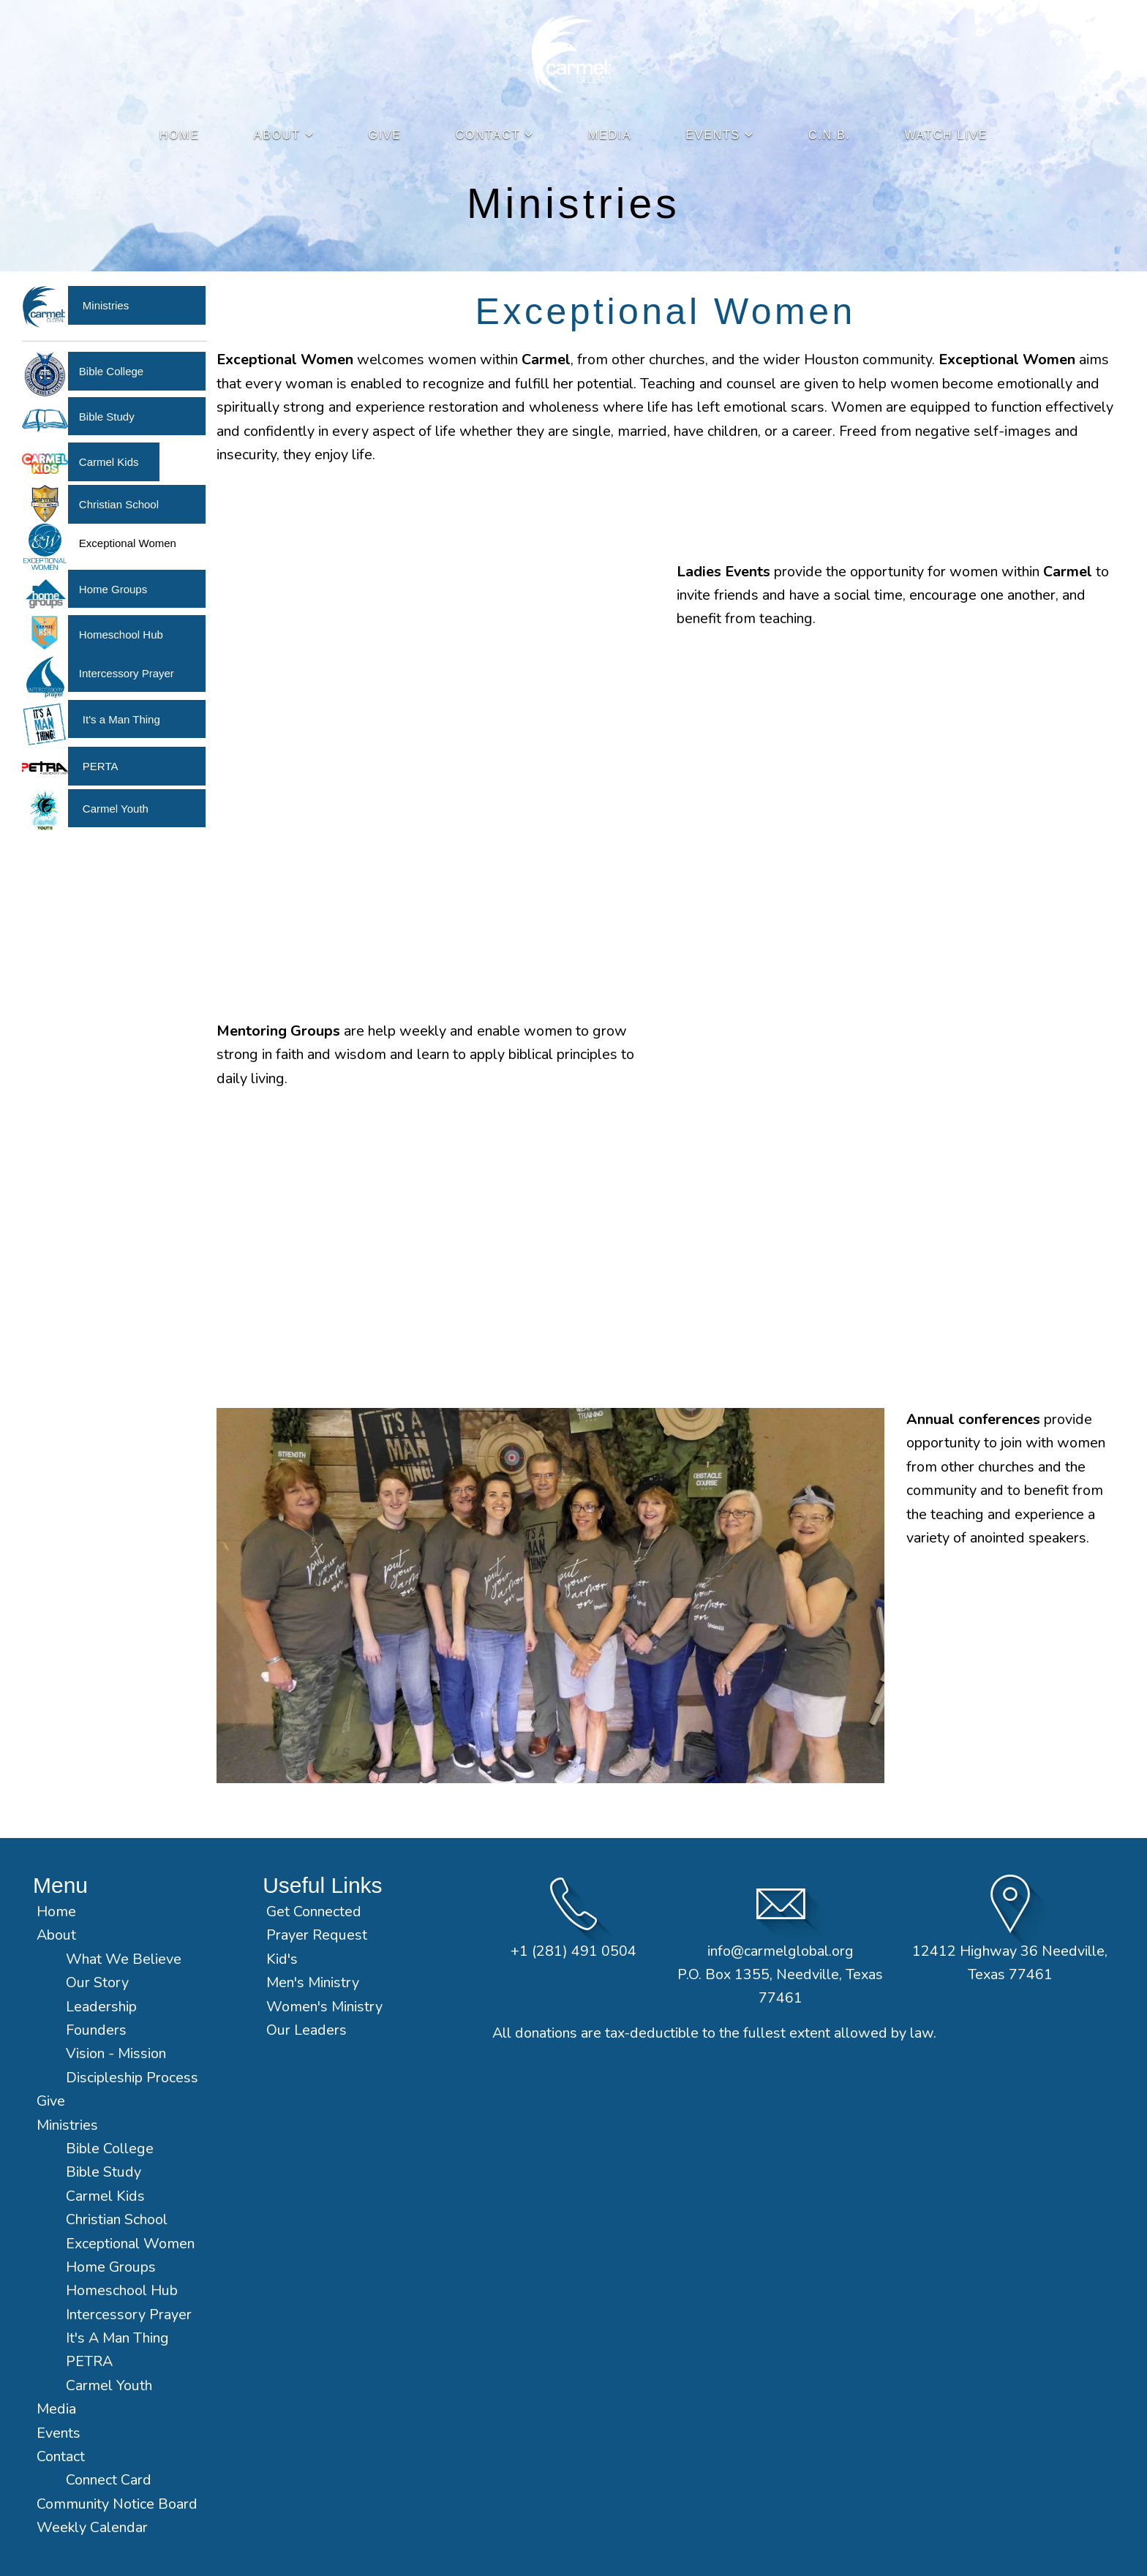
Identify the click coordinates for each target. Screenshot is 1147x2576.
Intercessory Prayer (126, 673)
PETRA (89, 2361)
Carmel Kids (109, 462)
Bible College (111, 371)
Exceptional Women (130, 2243)
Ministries (106, 305)
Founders (96, 2030)
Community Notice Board (117, 2504)
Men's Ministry (312, 1982)
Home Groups (113, 589)
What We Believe (125, 1959)
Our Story (97, 1982)
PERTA (101, 766)
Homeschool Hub (121, 634)
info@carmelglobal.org (780, 1951)
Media (609, 135)
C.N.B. (829, 135)
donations (546, 2033)
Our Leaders (306, 2030)
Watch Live (946, 135)
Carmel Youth (115, 808)
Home (179, 135)
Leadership (101, 2006)
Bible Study (107, 416)
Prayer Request (316, 1935)
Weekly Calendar (92, 2527)
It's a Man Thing (121, 719)
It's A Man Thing (117, 2338)
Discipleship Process (132, 2077)
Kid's (282, 1959)
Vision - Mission (118, 2053)
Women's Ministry (324, 2006)
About (284, 135)
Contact (495, 135)
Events (719, 135)
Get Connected (313, 1911)
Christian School (119, 504)
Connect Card (108, 2480)
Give (384, 135)
